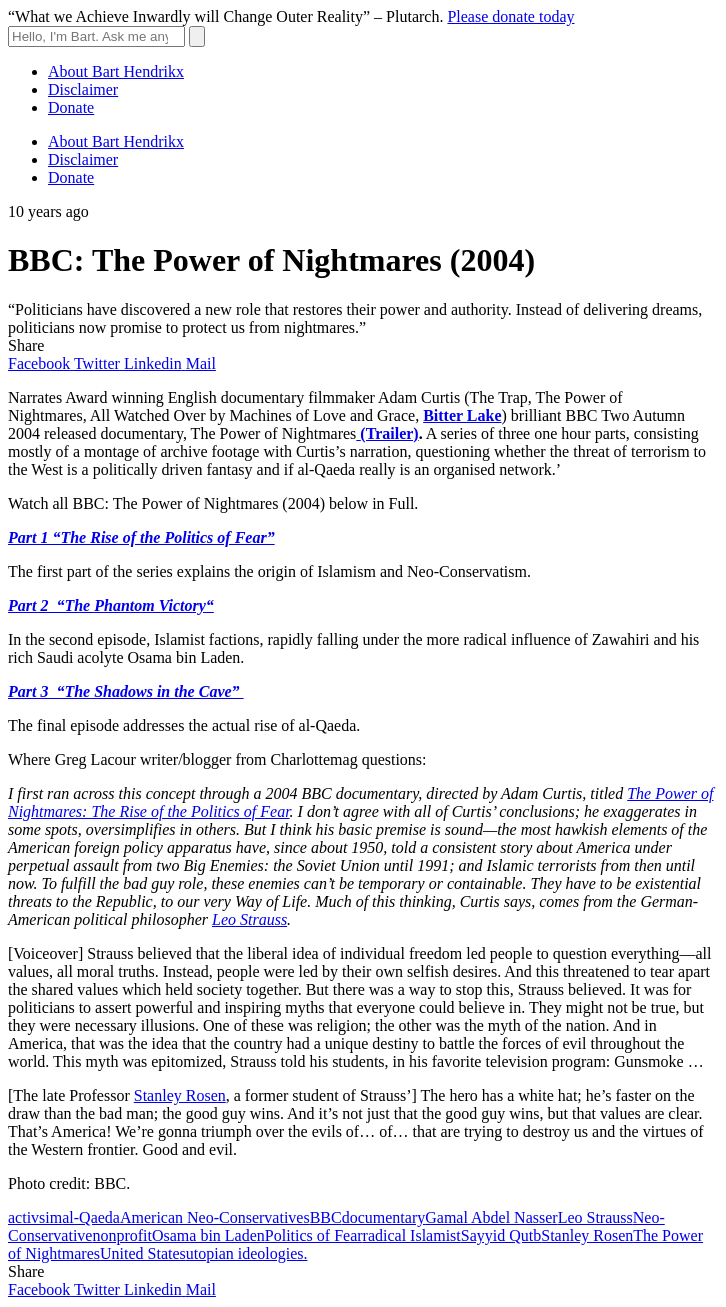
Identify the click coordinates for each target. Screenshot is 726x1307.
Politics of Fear (314, 1235)
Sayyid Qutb (501, 1235)
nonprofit (122, 1235)
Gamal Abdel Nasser (491, 1217)
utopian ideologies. (247, 1253)
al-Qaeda (91, 1217)
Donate (71, 107)
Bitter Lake (462, 415)
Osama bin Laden (208, 1235)
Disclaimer (83, 89)
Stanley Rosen (180, 1095)
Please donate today (510, 16)
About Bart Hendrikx (116, 71)
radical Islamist (412, 1235)
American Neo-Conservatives (215, 1217)
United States (143, 1253)
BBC (326, 1217)
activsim (35, 1217)
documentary (384, 1217)
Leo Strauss (249, 919)
